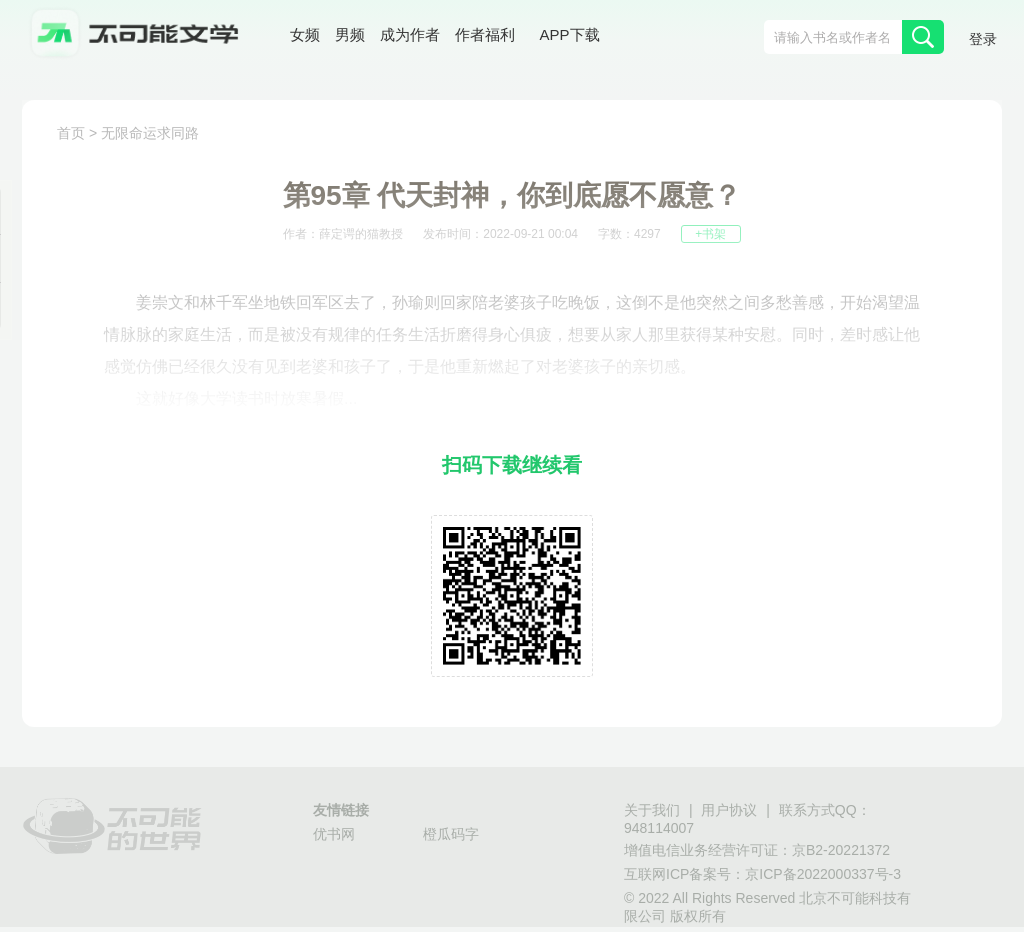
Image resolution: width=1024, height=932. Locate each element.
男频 (350, 34)
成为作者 (410, 34)
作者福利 (485, 34)
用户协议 (729, 810)
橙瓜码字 (451, 834)
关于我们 (652, 810)
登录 (983, 39)
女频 (305, 34)
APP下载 (570, 34)
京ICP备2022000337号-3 (823, 874)
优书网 (334, 834)
